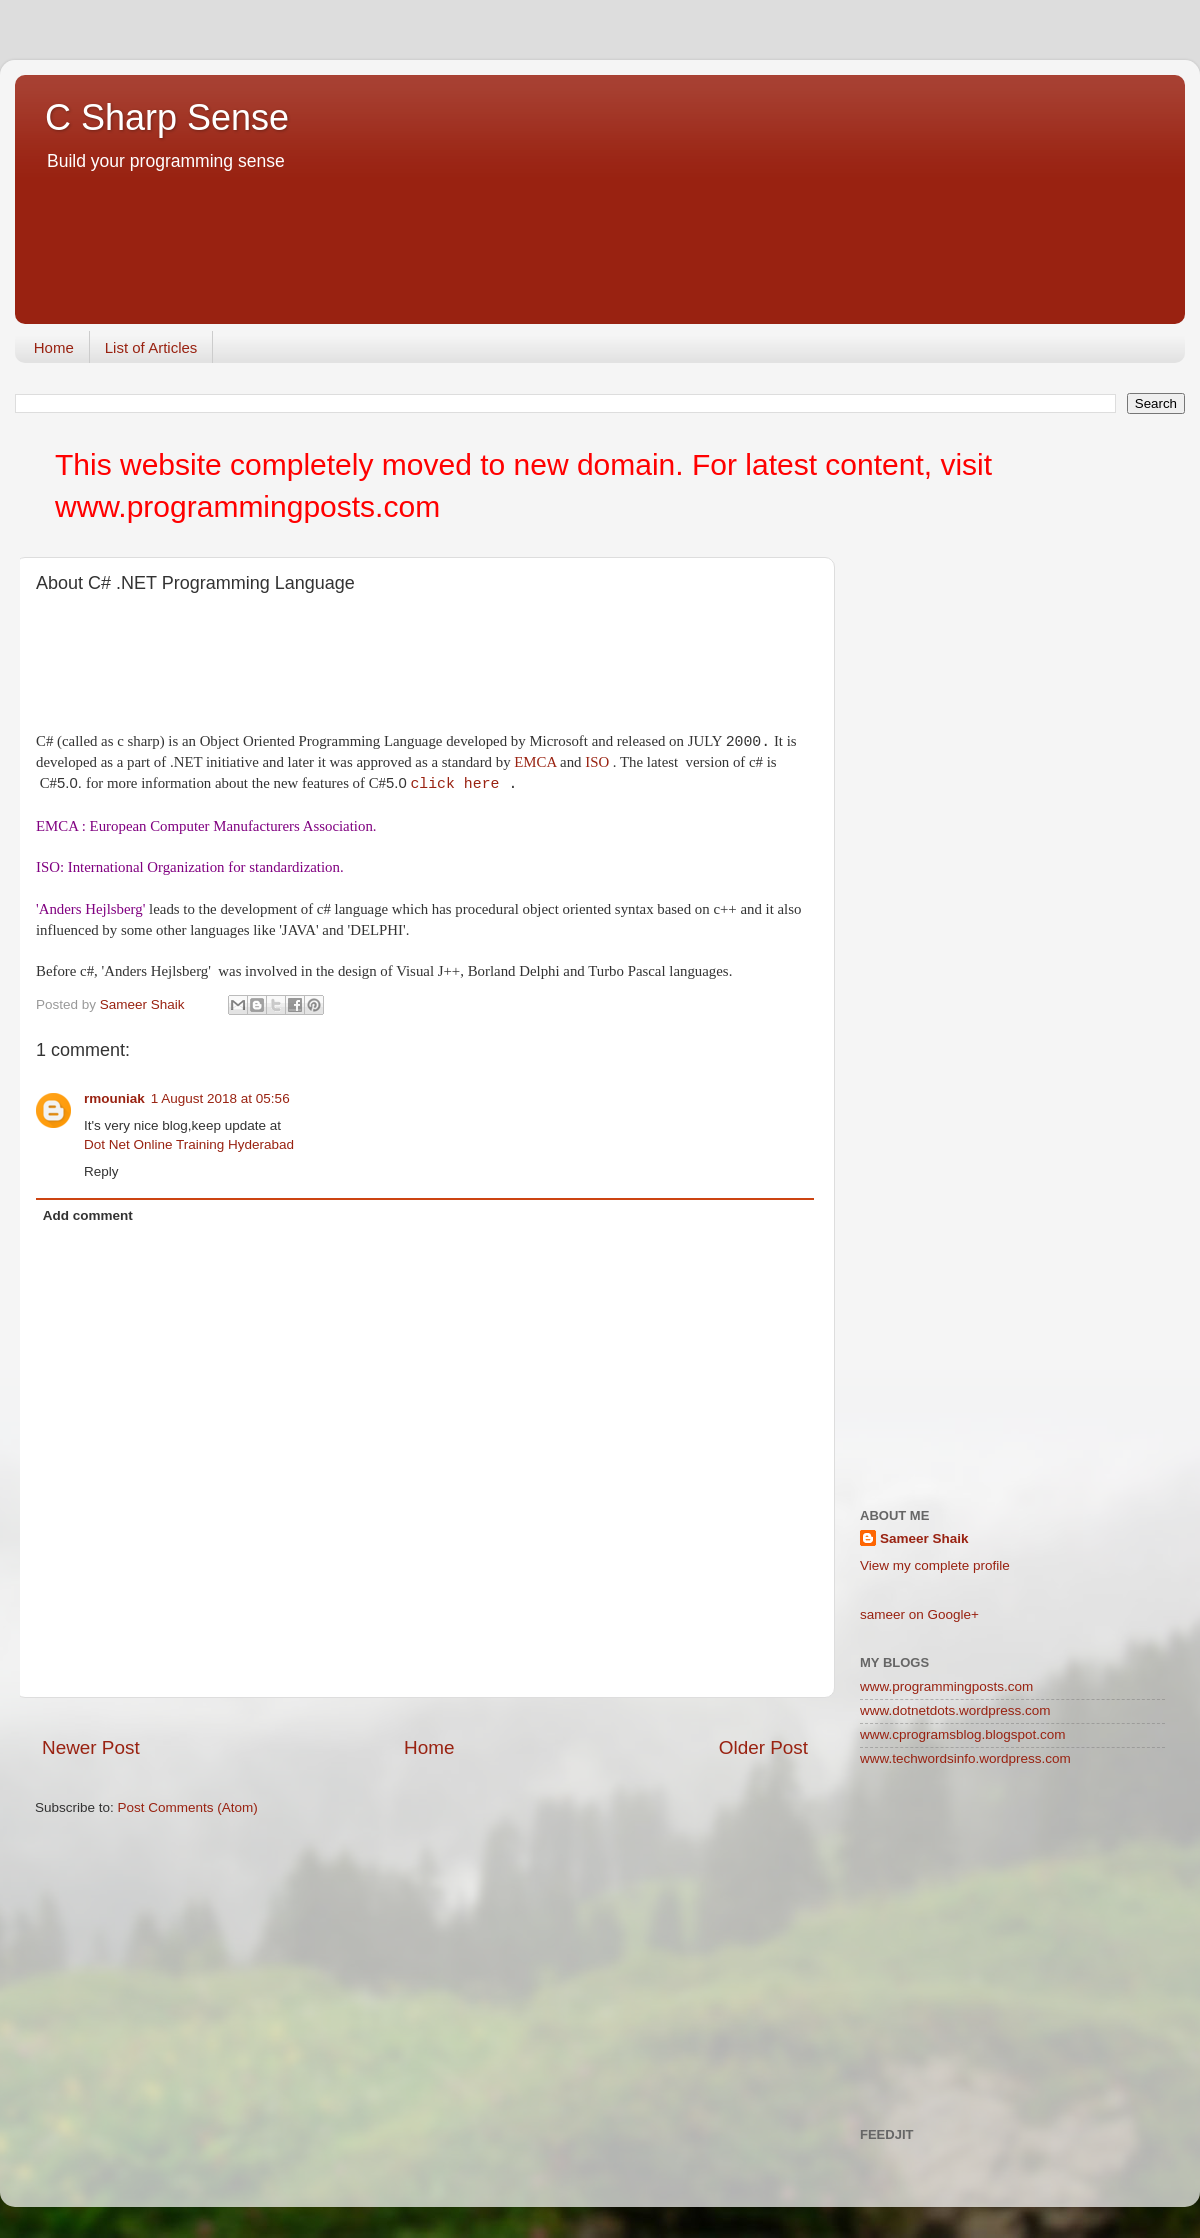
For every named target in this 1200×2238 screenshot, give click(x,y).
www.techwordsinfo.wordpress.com (965, 1758)
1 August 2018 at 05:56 (220, 1098)
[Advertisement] (409, 274)
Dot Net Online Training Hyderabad (189, 1144)
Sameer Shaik (924, 1538)
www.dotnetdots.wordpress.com (955, 1710)
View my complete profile (935, 1565)
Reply (101, 1171)
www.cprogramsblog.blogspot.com (963, 1734)
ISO (597, 762)
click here (454, 784)
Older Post (763, 1747)
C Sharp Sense (167, 117)
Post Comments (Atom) (188, 1807)
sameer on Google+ (919, 1614)
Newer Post (91, 1747)
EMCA (535, 762)
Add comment (88, 1215)
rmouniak (114, 1098)
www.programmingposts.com (946, 1686)
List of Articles (151, 347)
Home (54, 347)
